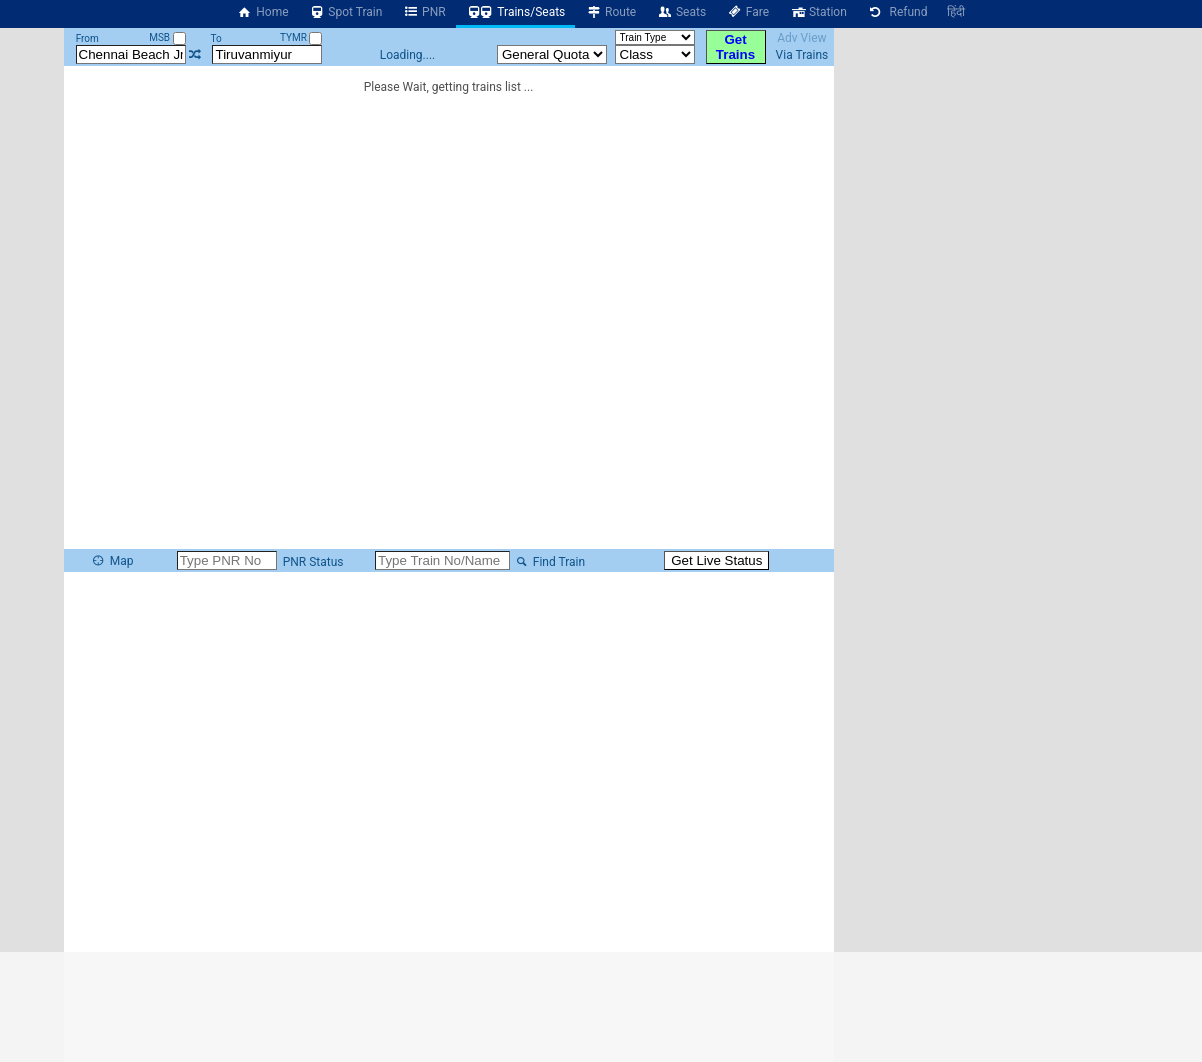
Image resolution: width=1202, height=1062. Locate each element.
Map (112, 561)
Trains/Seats (516, 12)
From (87, 38)
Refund (897, 12)
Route (610, 12)
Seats (681, 12)
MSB (167, 37)
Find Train (549, 562)
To (215, 38)
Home (263, 12)
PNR (423, 12)
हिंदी (956, 12)
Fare (747, 12)
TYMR (301, 37)
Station (818, 12)
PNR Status (312, 562)
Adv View (801, 38)
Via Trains (802, 55)
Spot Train (346, 12)
